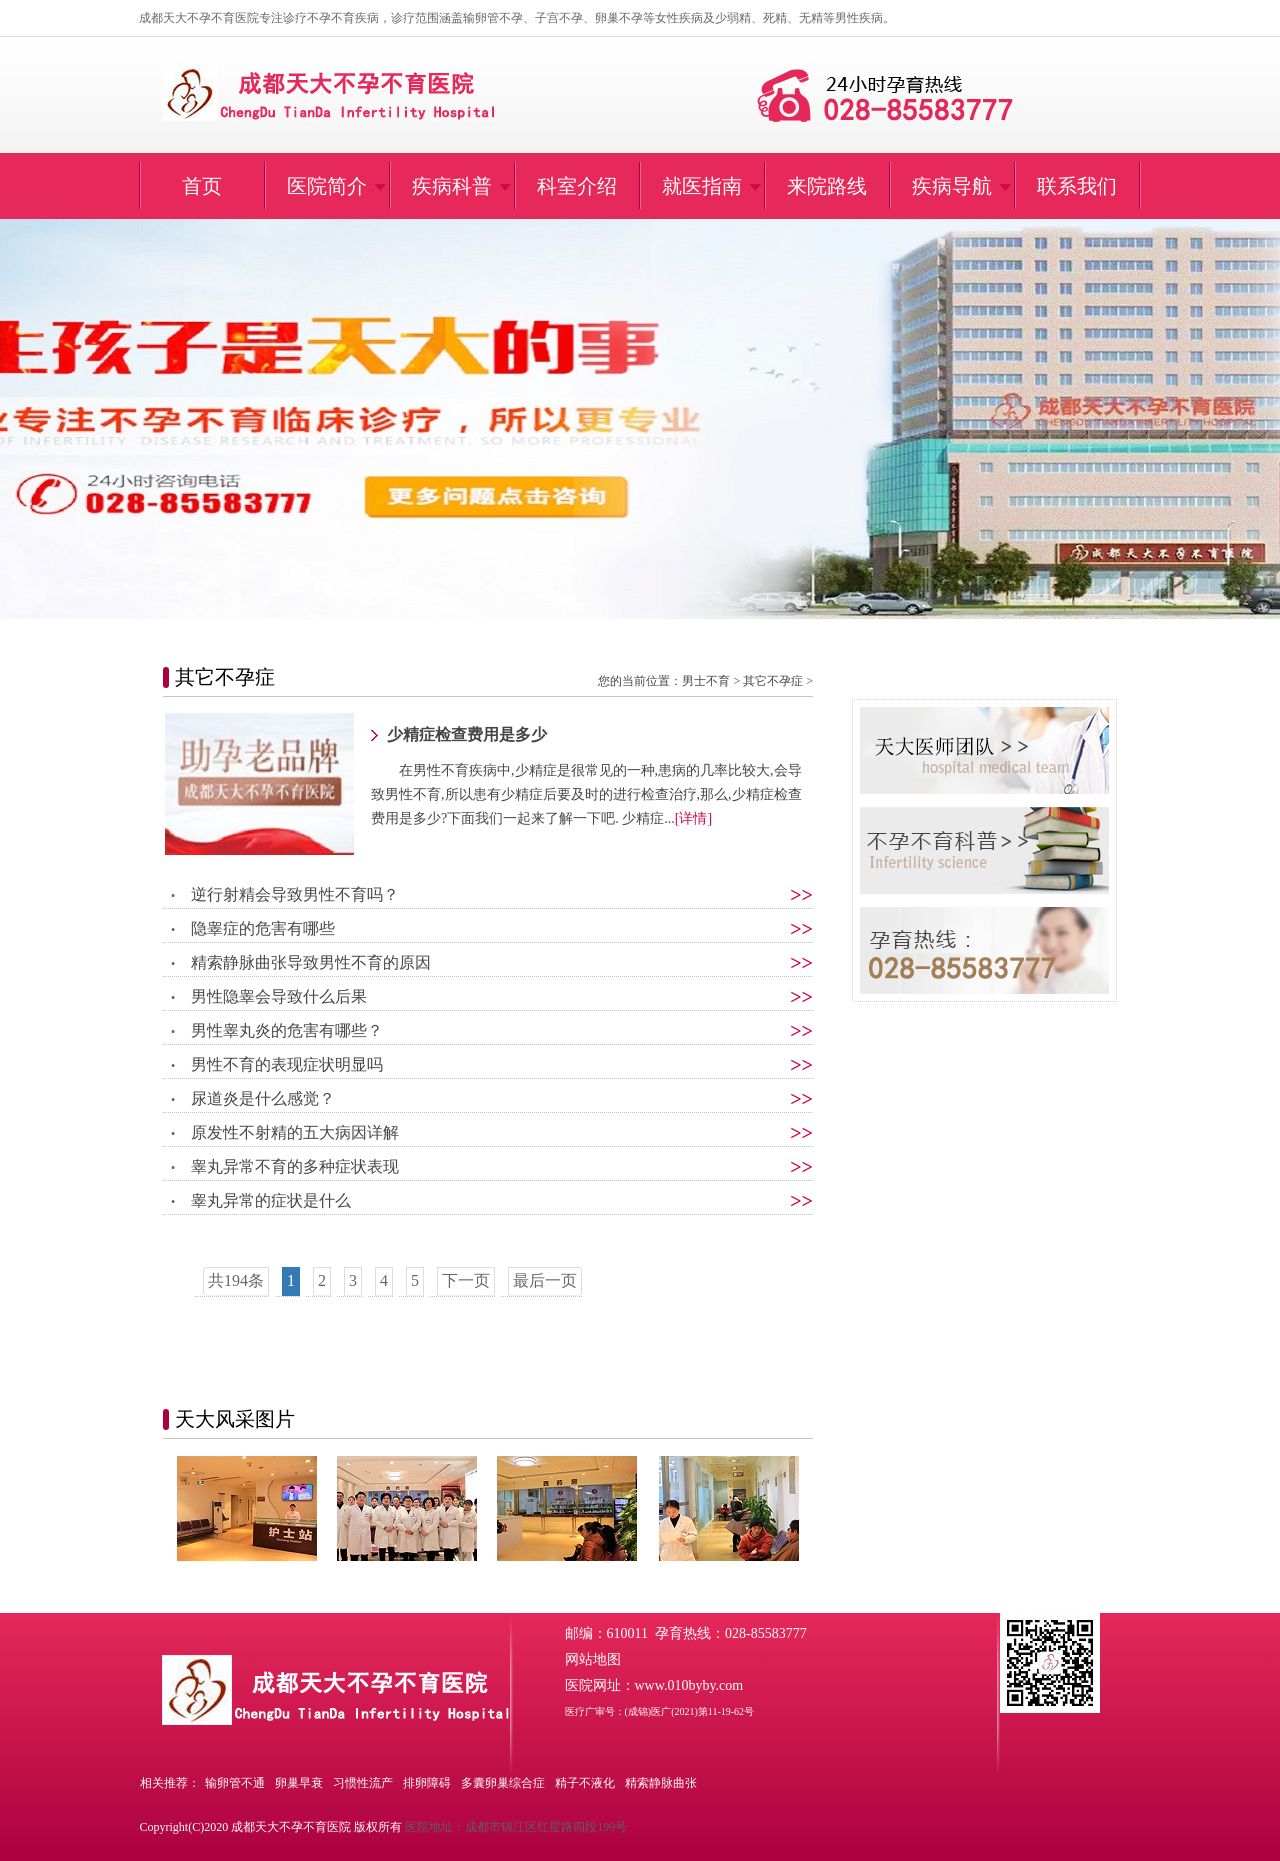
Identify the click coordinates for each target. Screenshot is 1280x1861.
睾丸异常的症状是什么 (271, 1200)
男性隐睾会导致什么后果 (279, 996)
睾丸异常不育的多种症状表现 (295, 1166)
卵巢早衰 (299, 1783)
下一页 (466, 1280)
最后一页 (545, 1280)
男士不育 (706, 681)
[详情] (693, 818)
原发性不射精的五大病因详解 (295, 1132)
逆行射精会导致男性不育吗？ (295, 894)
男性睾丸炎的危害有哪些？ (287, 1030)
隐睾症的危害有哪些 (263, 928)
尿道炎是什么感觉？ (263, 1098)
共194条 (236, 1280)
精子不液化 (585, 1783)
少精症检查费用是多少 (467, 734)
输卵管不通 (235, 1783)
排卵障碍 (427, 1783)
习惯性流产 (363, 1783)
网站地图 (593, 1659)
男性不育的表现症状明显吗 (287, 1064)
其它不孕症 (773, 681)
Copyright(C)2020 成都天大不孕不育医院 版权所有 (271, 1827)
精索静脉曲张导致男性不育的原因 (311, 962)
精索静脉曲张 (661, 1783)
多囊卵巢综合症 (503, 1783)
